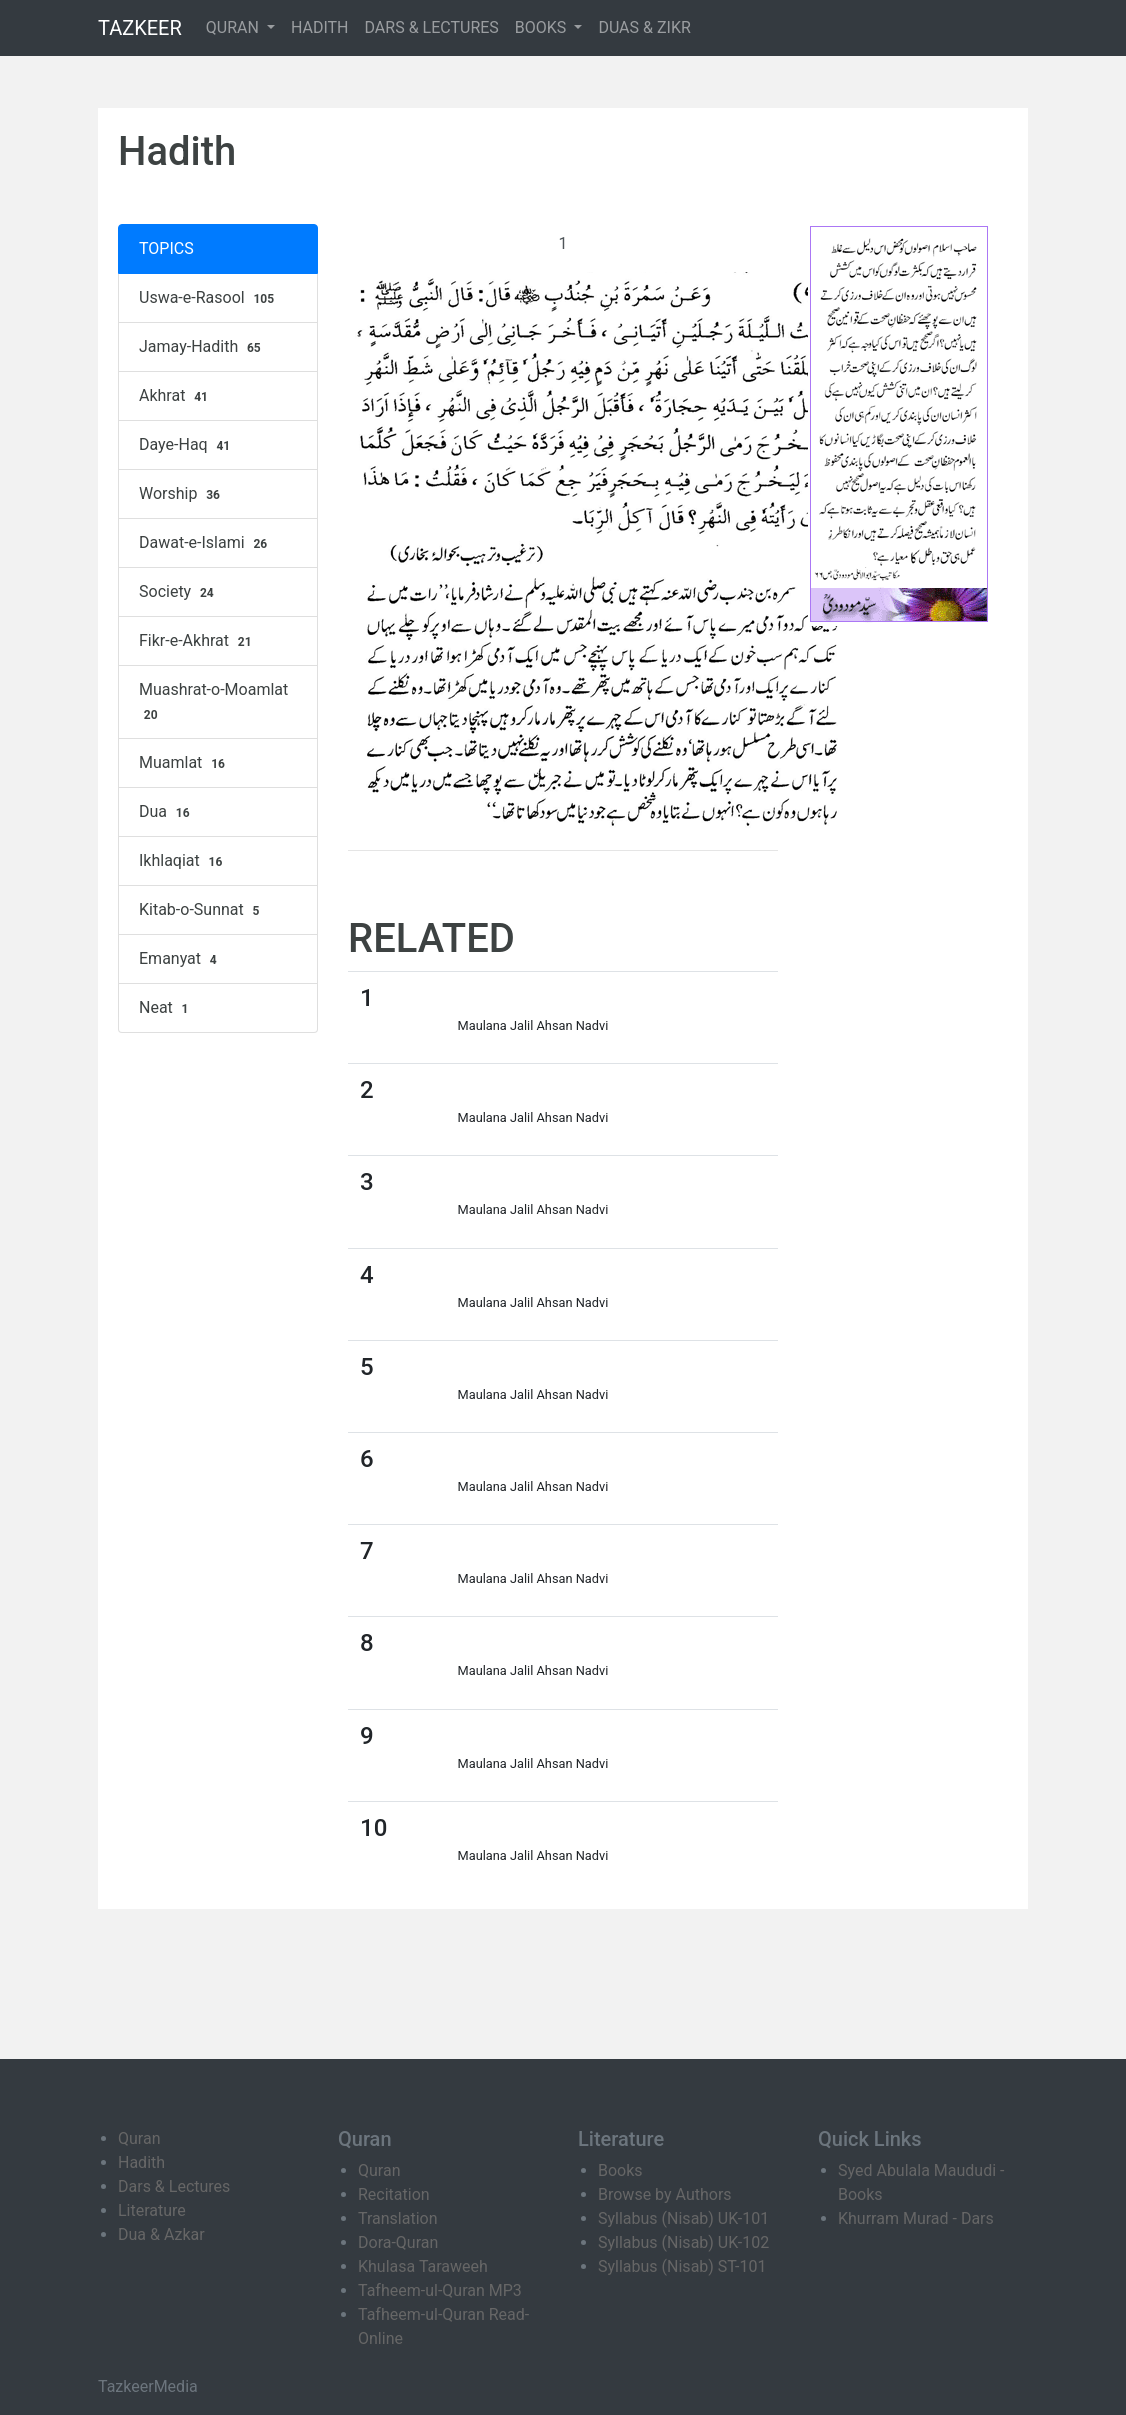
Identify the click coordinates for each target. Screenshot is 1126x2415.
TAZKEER (140, 28)
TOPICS (166, 248)
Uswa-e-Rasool (209, 298)
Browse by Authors (665, 2194)
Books (620, 2170)
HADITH (320, 27)
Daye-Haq (187, 445)
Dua (166, 812)
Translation (398, 2218)
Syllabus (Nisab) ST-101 (682, 2266)
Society (179, 592)
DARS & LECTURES (432, 27)
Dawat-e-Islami (205, 543)
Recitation (394, 2194)
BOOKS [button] (543, 27)
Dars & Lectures (174, 2186)
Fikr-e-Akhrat (197, 641)
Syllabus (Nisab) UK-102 (683, 2242)
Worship (182, 494)
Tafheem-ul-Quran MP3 (440, 2290)
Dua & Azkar (161, 2234)
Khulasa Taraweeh (423, 2266)
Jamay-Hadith (202, 347)
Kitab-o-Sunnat (201, 910)
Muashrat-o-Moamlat (213, 702)
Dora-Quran (398, 2242)
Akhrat (176, 396)
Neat (166, 1008)
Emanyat (180, 959)
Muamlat (184, 763)
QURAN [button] (234, 27)
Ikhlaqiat (183, 861)
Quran (139, 2138)
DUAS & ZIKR (644, 27)
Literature (152, 2210)
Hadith (141, 2162)
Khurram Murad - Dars (916, 2218)
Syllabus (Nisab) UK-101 (683, 2218)
